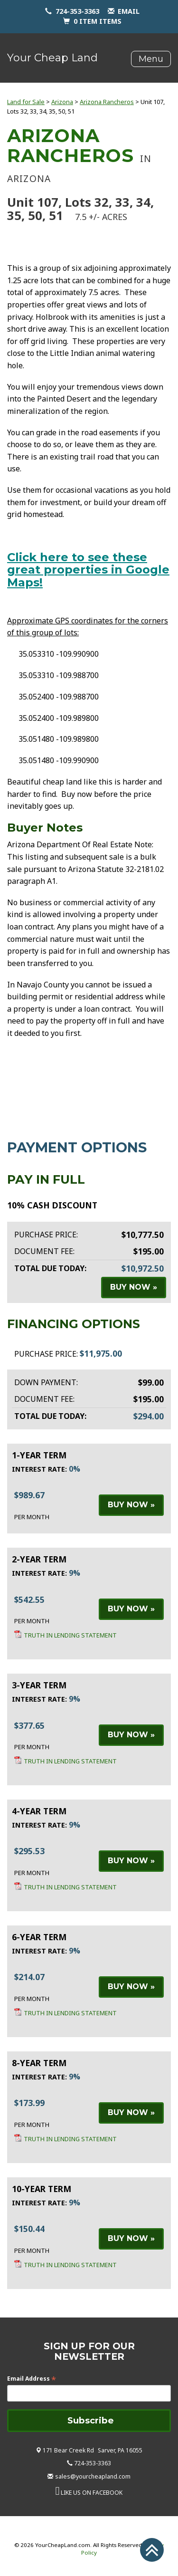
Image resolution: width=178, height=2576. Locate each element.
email (129, 11)
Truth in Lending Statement (70, 1635)
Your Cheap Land (52, 57)
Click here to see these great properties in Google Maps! (88, 569)
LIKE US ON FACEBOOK (91, 2493)
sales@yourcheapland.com (93, 2476)
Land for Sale (26, 101)
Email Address (31, 2379)
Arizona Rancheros (107, 101)
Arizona (62, 101)
